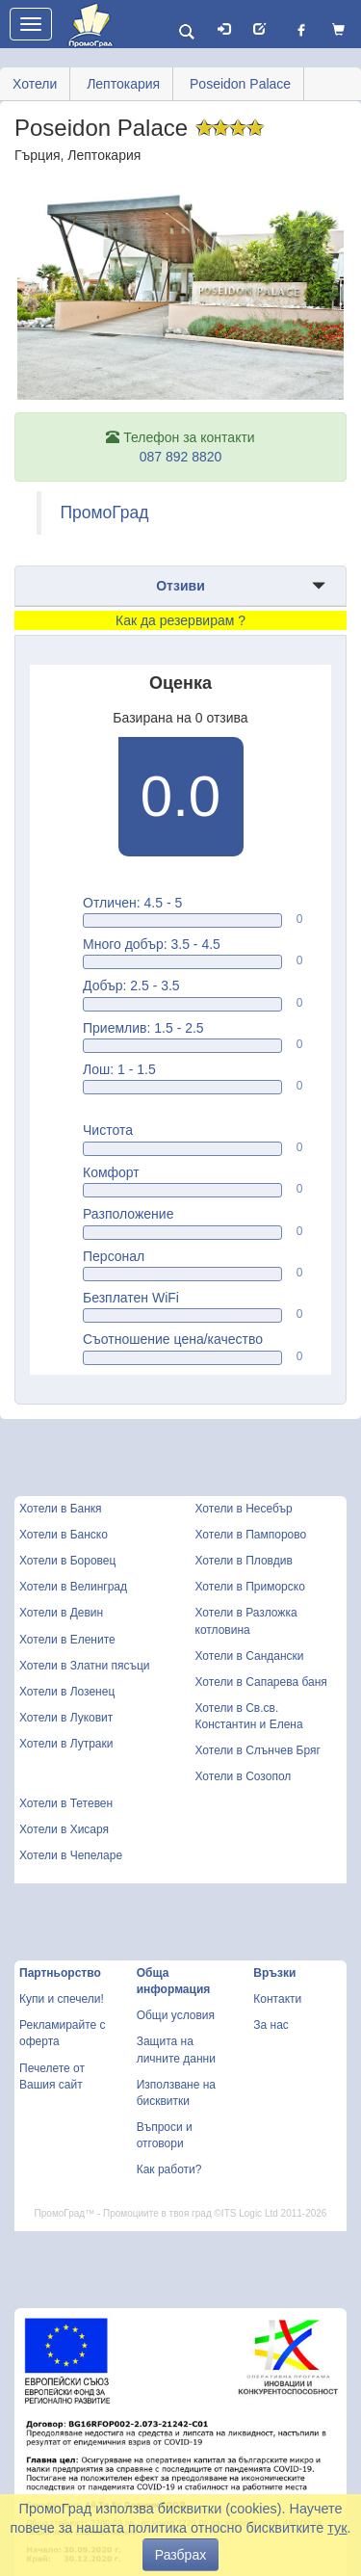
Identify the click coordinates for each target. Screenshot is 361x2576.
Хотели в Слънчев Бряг (258, 1750)
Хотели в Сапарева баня (261, 1682)
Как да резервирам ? (180, 620)
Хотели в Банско (63, 1534)
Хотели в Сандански (249, 1656)
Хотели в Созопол (243, 1776)
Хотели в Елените (67, 1639)
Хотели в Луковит (66, 1717)
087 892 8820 (181, 456)
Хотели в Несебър (244, 1508)
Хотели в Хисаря (64, 1829)
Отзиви (180, 585)
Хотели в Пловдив (244, 1560)
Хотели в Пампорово (251, 1534)
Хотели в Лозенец (67, 1691)
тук (337, 2528)
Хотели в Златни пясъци (84, 1665)
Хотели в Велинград (73, 1586)
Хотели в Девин (61, 1612)
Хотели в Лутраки (66, 1743)
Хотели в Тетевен (66, 1803)
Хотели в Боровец (67, 1560)
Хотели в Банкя (60, 1508)
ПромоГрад (105, 512)
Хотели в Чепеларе (70, 1855)
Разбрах (180, 2555)
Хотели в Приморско (250, 1586)
